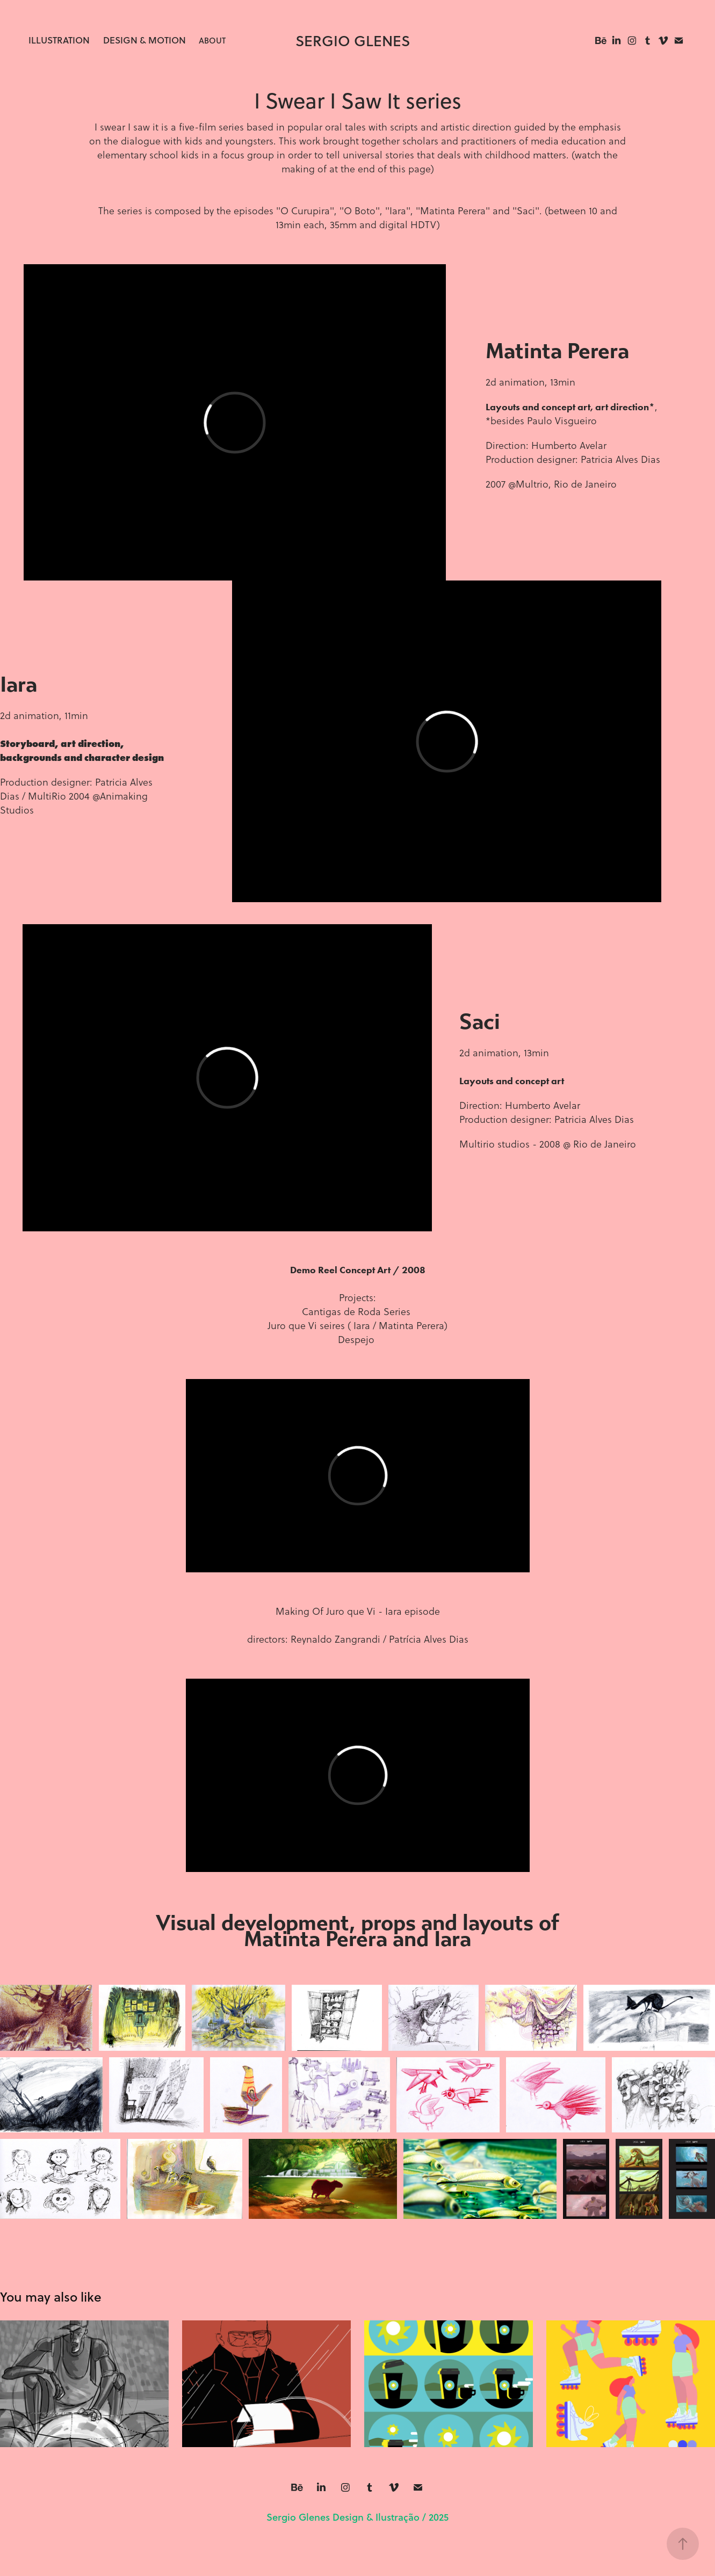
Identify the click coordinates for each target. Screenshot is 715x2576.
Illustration (59, 40)
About (212, 40)
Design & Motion (144, 40)
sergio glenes (352, 40)
